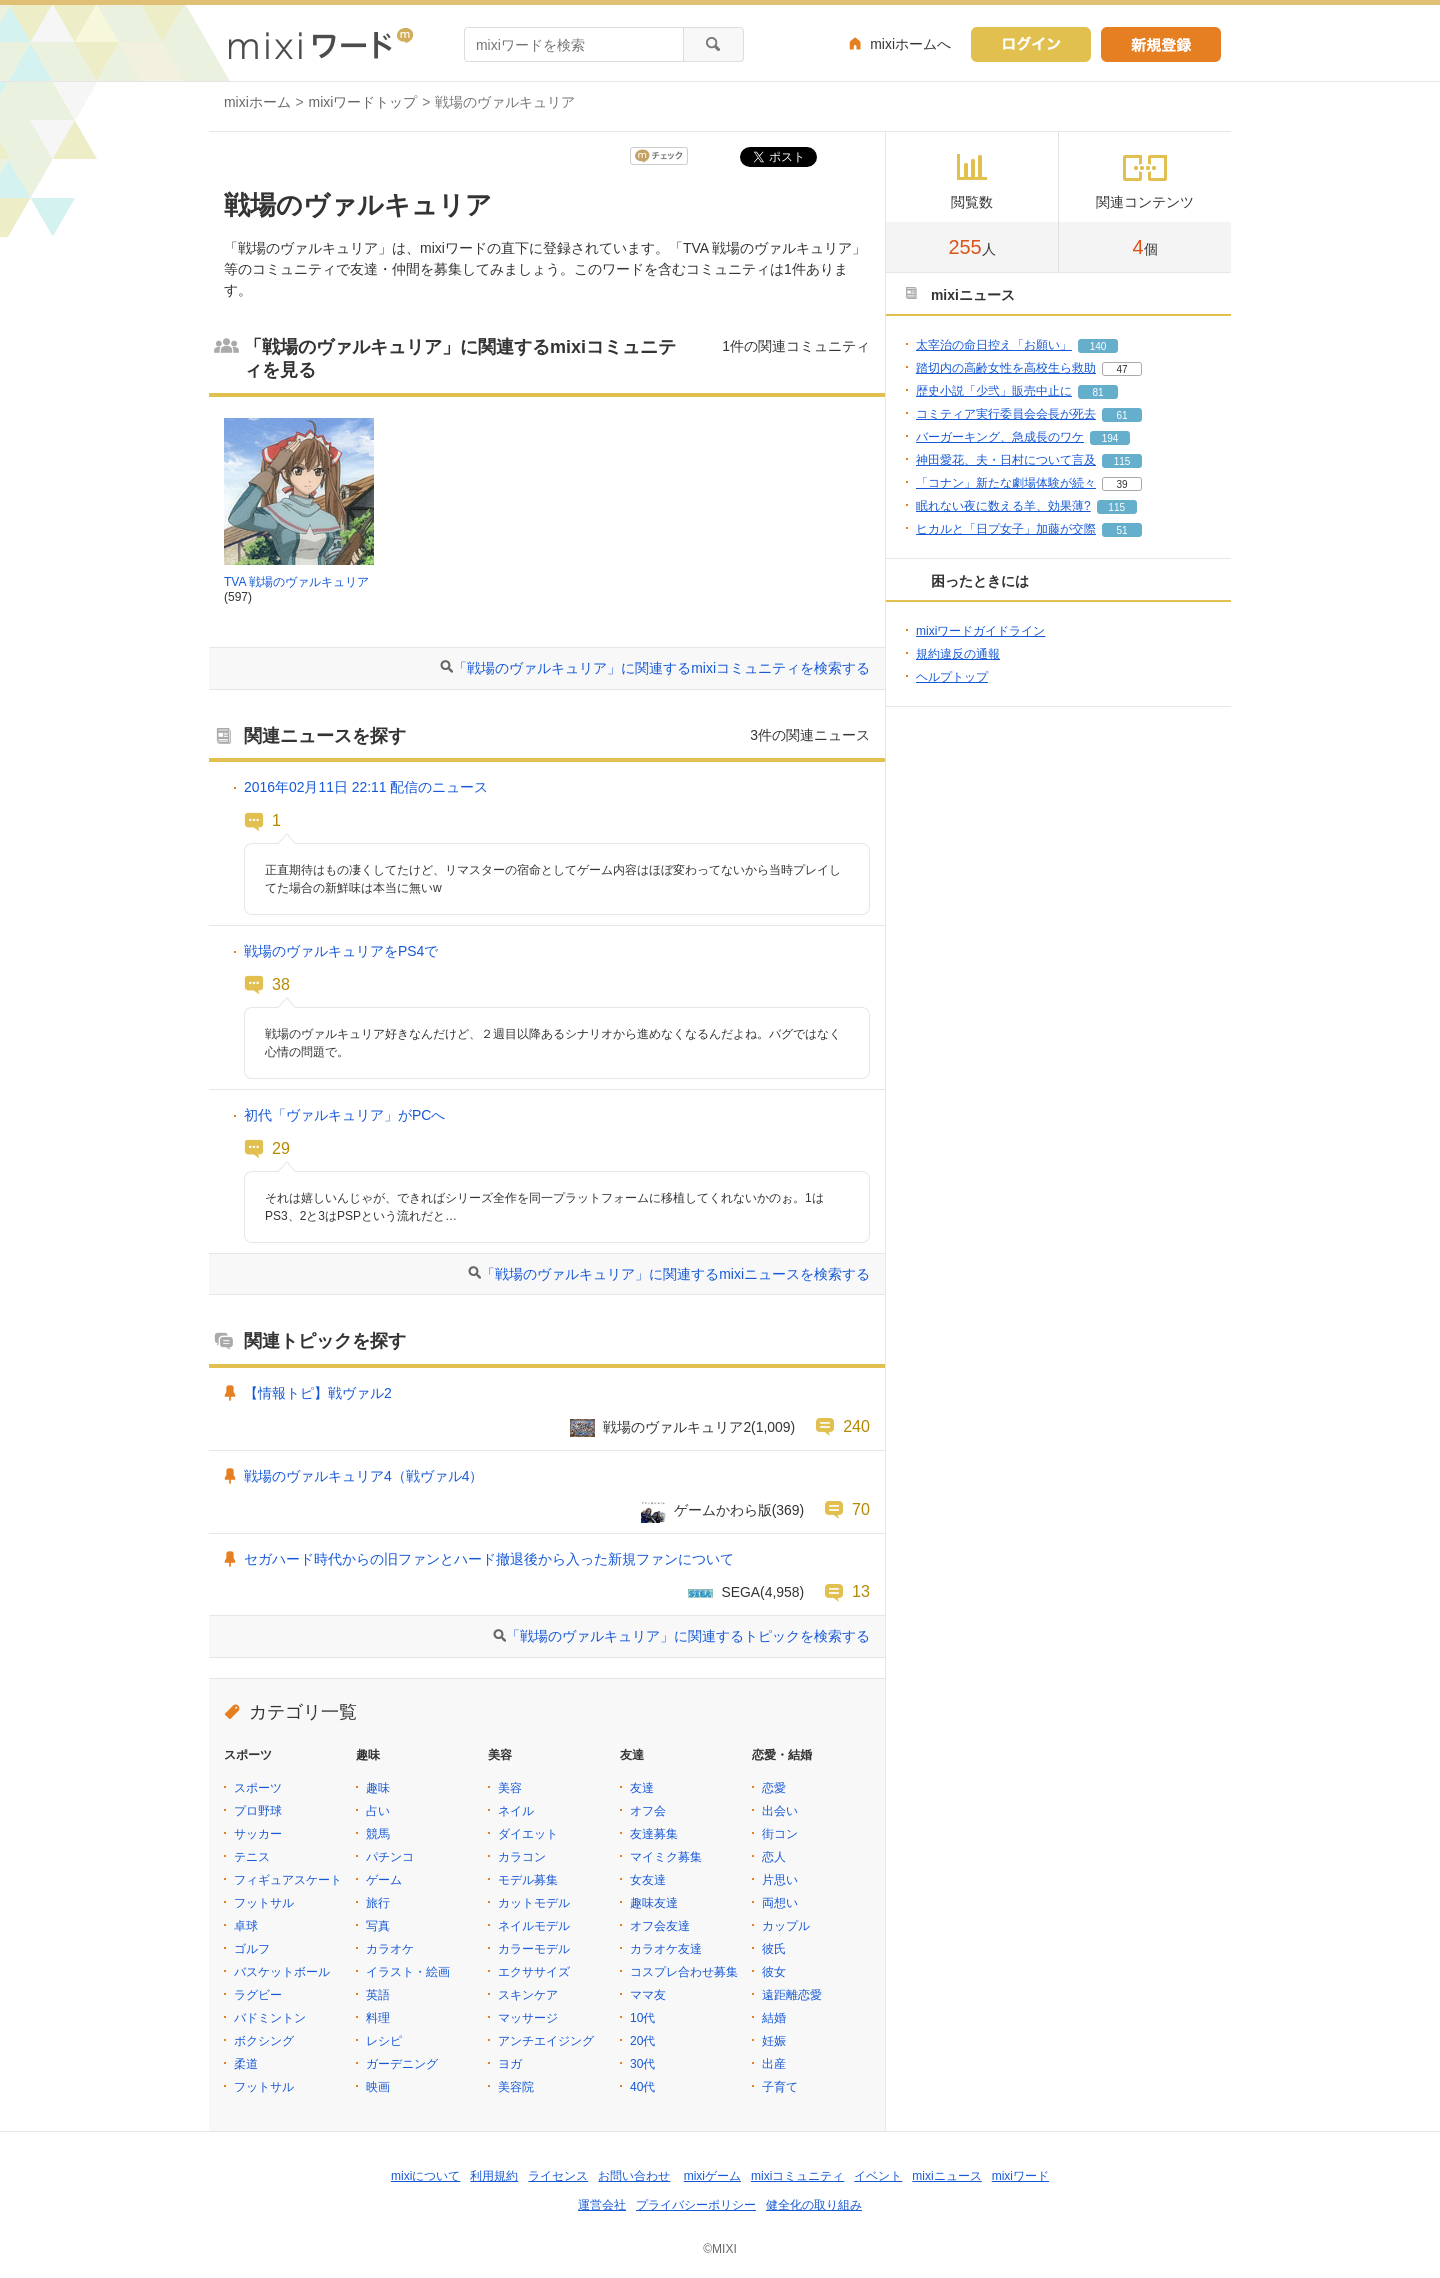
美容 (510, 1788)
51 (1121, 530)
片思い (780, 1880)
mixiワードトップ (363, 102)
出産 (774, 2064)
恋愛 (774, 1788)
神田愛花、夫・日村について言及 (1006, 460)
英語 (378, 1995)
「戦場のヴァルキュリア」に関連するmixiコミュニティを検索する (661, 668)
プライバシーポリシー (696, 2205)
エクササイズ (534, 1972)
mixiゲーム (712, 2176)
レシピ (384, 2041)
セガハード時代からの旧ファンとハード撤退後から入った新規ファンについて (489, 1559)
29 (281, 1148)
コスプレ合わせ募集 (684, 1972)
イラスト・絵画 (408, 1972)
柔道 (246, 2064)
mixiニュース (946, 2176)
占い (378, 1811)
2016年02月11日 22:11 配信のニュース (366, 787)
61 (1121, 415)
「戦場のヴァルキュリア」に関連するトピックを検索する (688, 1636)
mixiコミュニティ (797, 2176)
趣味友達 (654, 1903)
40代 (642, 2087)
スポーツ (258, 1788)
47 (1121, 369)
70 (861, 1509)
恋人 (774, 1857)
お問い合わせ (634, 2176)
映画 (378, 2087)
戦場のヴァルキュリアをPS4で (341, 951)
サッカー (258, 1834)
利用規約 (494, 2176)
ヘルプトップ (952, 677)
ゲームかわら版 (723, 1510)
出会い (780, 1811)
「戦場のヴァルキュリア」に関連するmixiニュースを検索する (675, 1274)
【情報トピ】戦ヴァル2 (318, 1393)
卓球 (246, 1926)
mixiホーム (257, 102)
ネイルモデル (534, 1926)
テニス (252, 1857)
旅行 (378, 1903)
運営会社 (602, 2205)
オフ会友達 (660, 1926)
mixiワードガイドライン (980, 631)
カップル (786, 1926)
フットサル (264, 1903)
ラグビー (258, 1995)
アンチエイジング (546, 2041)
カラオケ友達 (666, 1949)
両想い (780, 1903)
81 (1097, 392)
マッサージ (528, 2018)
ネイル (516, 1811)
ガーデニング (402, 2064)
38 (281, 984)
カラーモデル (534, 1949)
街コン (780, 1834)
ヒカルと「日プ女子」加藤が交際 (1006, 529)
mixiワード (1020, 2176)
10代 (642, 2018)
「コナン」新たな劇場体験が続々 (1006, 483)
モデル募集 (528, 1880)
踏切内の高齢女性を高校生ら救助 (1006, 368)
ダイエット (528, 1834)
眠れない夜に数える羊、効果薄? (1003, 506)
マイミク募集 (666, 1857)
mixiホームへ (910, 44)
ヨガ (510, 2064)
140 (1098, 346)
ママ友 (648, 1995)
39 (1121, 484)
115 (1122, 461)
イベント (878, 2176)
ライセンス (558, 2176)
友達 (642, 1788)
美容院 (516, 2087)
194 (1110, 438)
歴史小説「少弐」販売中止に (994, 391)
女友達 (648, 1880)
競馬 (378, 1834)
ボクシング (264, 2041)
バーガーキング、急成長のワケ (1000, 437)
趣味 (378, 1788)
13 (861, 1591)
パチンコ (390, 1857)
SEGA (740, 1592)
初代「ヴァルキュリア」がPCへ (344, 1115)
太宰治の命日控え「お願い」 (994, 345)
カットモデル (534, 1903)
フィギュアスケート (288, 1880)
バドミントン (270, 2018)
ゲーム (384, 1880)
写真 (378, 1926)
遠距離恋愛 (792, 1995)
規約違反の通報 (958, 654)
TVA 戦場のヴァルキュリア (296, 582)
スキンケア (528, 1995)
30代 (642, 2064)
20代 (642, 2041)
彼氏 (774, 1949)
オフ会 (648, 1811)
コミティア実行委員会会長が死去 (1006, 414)
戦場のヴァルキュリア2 (677, 1427)
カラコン (522, 1857)
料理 (378, 2018)
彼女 (774, 1972)
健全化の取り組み (814, 2205)
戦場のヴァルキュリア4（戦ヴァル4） (363, 1476)
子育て (780, 2087)
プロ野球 (258, 1811)
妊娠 (774, 2041)
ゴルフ (252, 1949)
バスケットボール (282, 1972)
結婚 (774, 2018)
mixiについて (425, 2176)
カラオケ (390, 1949)
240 (856, 1426)
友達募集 (654, 1834)
